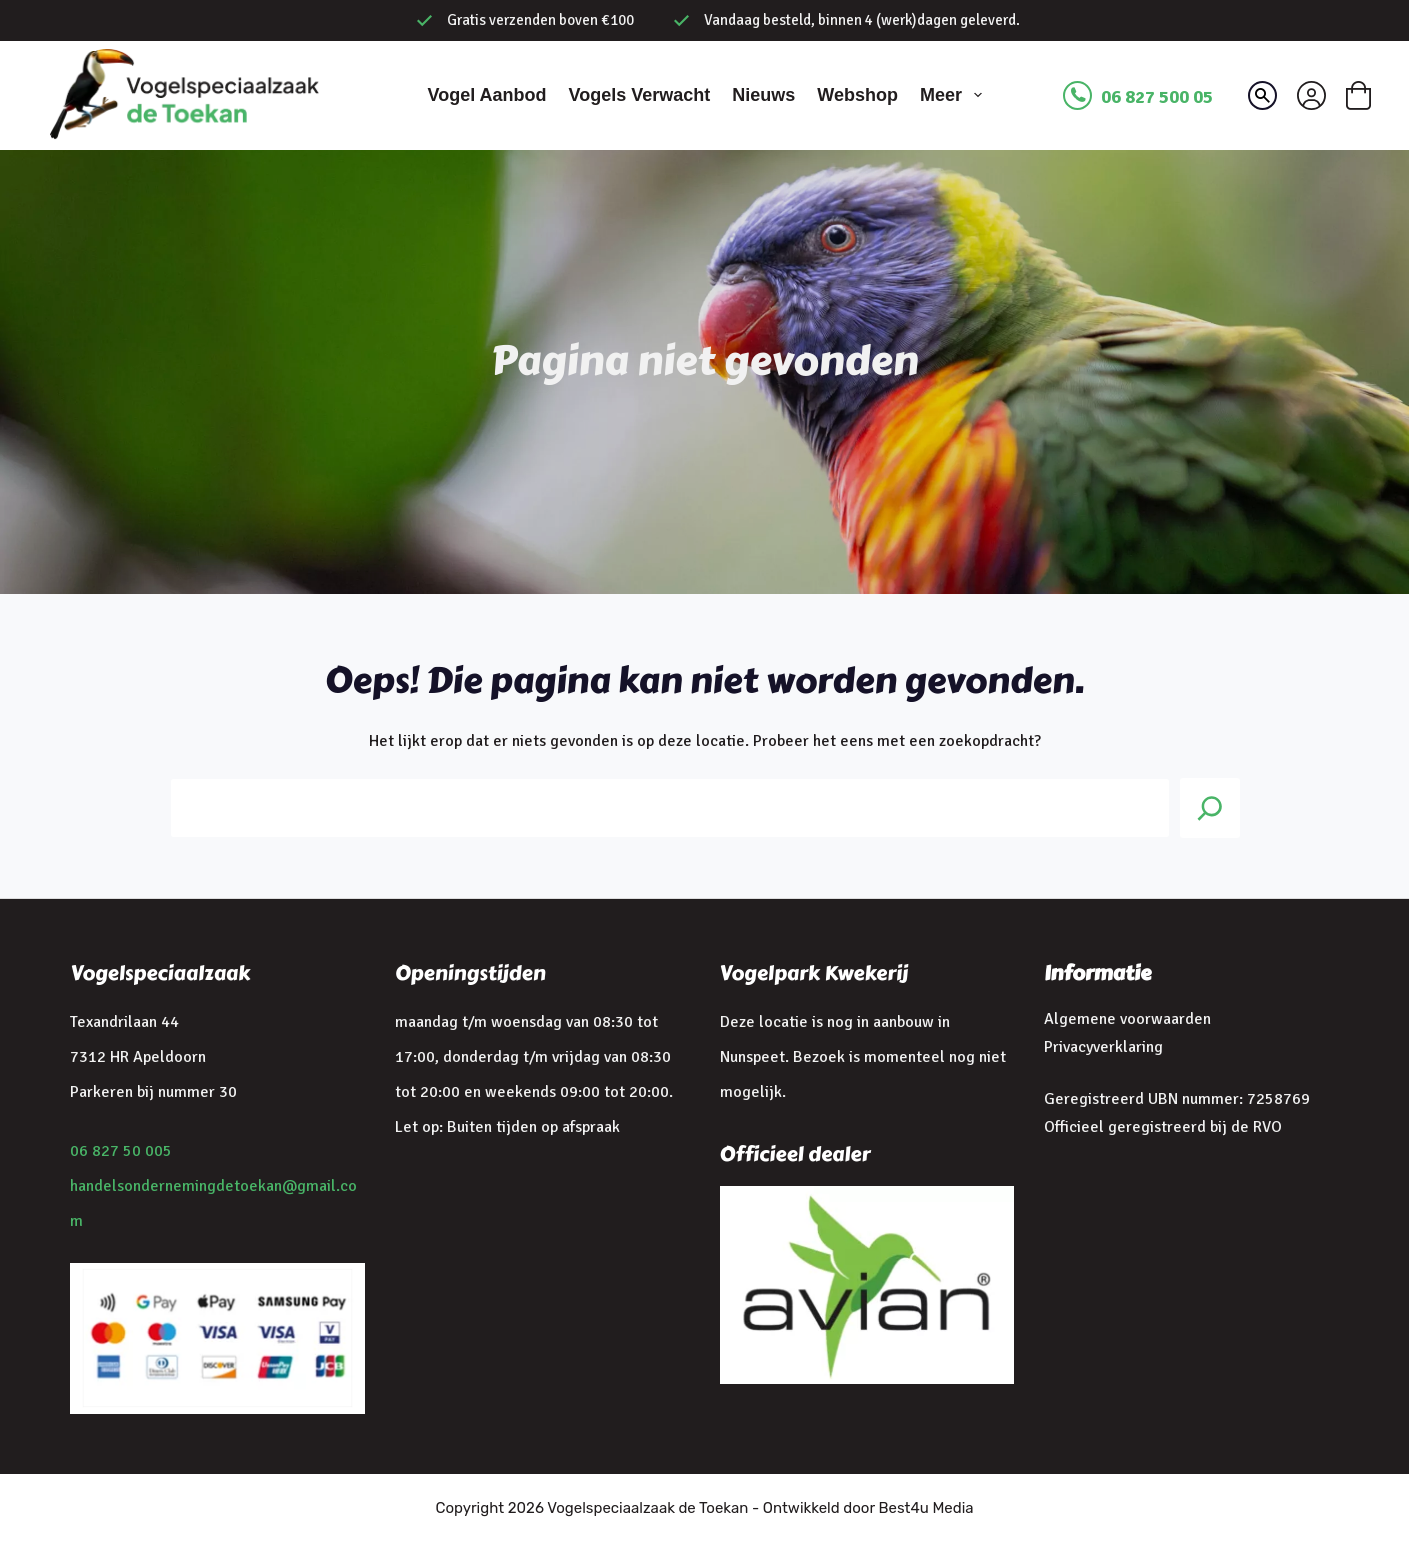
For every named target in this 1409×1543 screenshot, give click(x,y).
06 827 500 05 (1157, 97)
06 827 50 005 (121, 1151)
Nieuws (763, 95)
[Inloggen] (1311, 95)
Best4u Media (925, 1508)
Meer (955, 95)
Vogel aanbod (486, 95)
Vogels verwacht (639, 95)
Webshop (857, 95)
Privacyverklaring (1103, 1047)
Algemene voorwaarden (1127, 1019)
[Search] (1210, 808)
